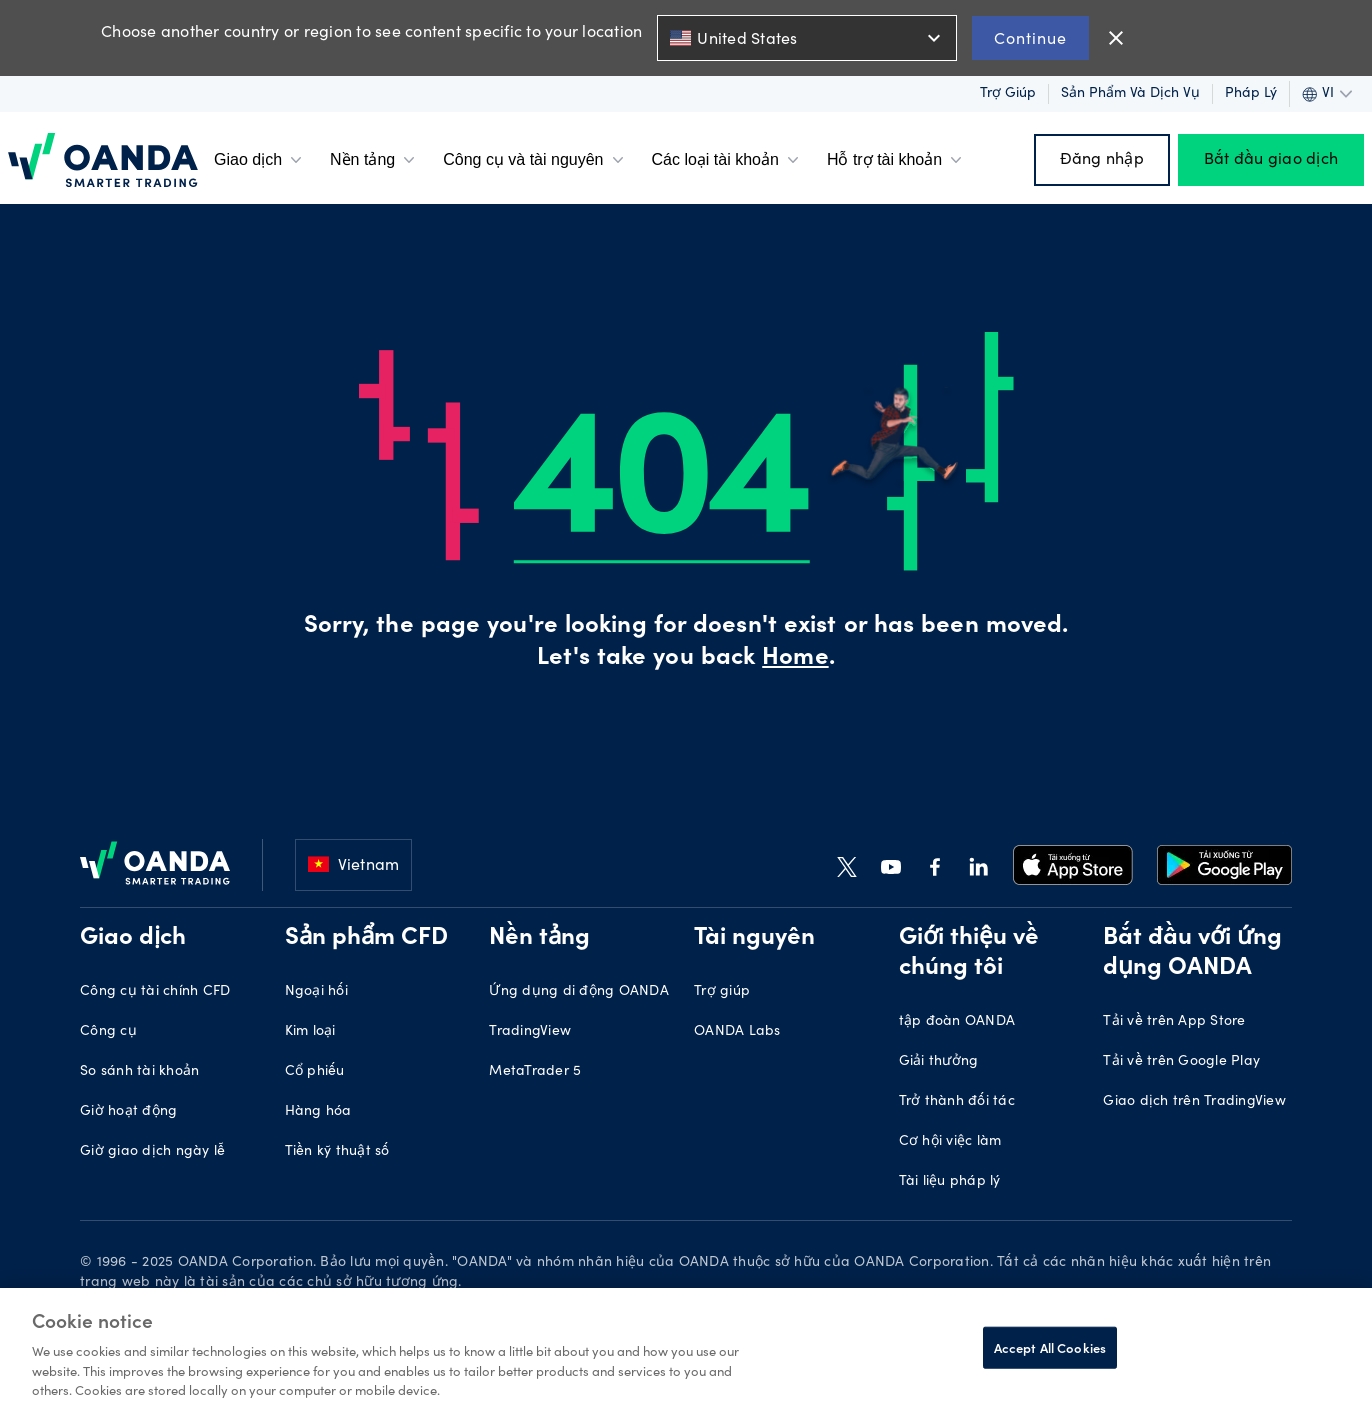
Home (795, 659)
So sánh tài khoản (139, 1072)
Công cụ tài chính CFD (155, 992)
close (1116, 38)
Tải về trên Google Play (1181, 1062)
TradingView (530, 1032)
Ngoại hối (316, 992)
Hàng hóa (318, 1112)
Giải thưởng (939, 1062)
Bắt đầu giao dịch (1271, 160)
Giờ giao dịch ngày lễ (152, 1152)
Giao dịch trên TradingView (1194, 1102)
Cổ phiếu (315, 1072)
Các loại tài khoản (727, 160)
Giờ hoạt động (128, 1112)
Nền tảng (374, 160)
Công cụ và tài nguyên (535, 160)
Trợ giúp (1008, 94)
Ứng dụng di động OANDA (579, 992)
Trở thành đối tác (957, 1102)
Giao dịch (260, 160)
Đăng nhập (1102, 160)
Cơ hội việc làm (950, 1142)
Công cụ (108, 1032)
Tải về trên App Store (1174, 1022)
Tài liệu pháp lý (950, 1182)
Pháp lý (1251, 94)
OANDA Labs (737, 1032)
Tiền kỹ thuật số (337, 1152)
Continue (1030, 37)
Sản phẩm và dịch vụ (1130, 94)
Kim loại (310, 1032)
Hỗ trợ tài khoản (896, 160)
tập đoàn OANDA (957, 1022)
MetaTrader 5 (535, 1072)
